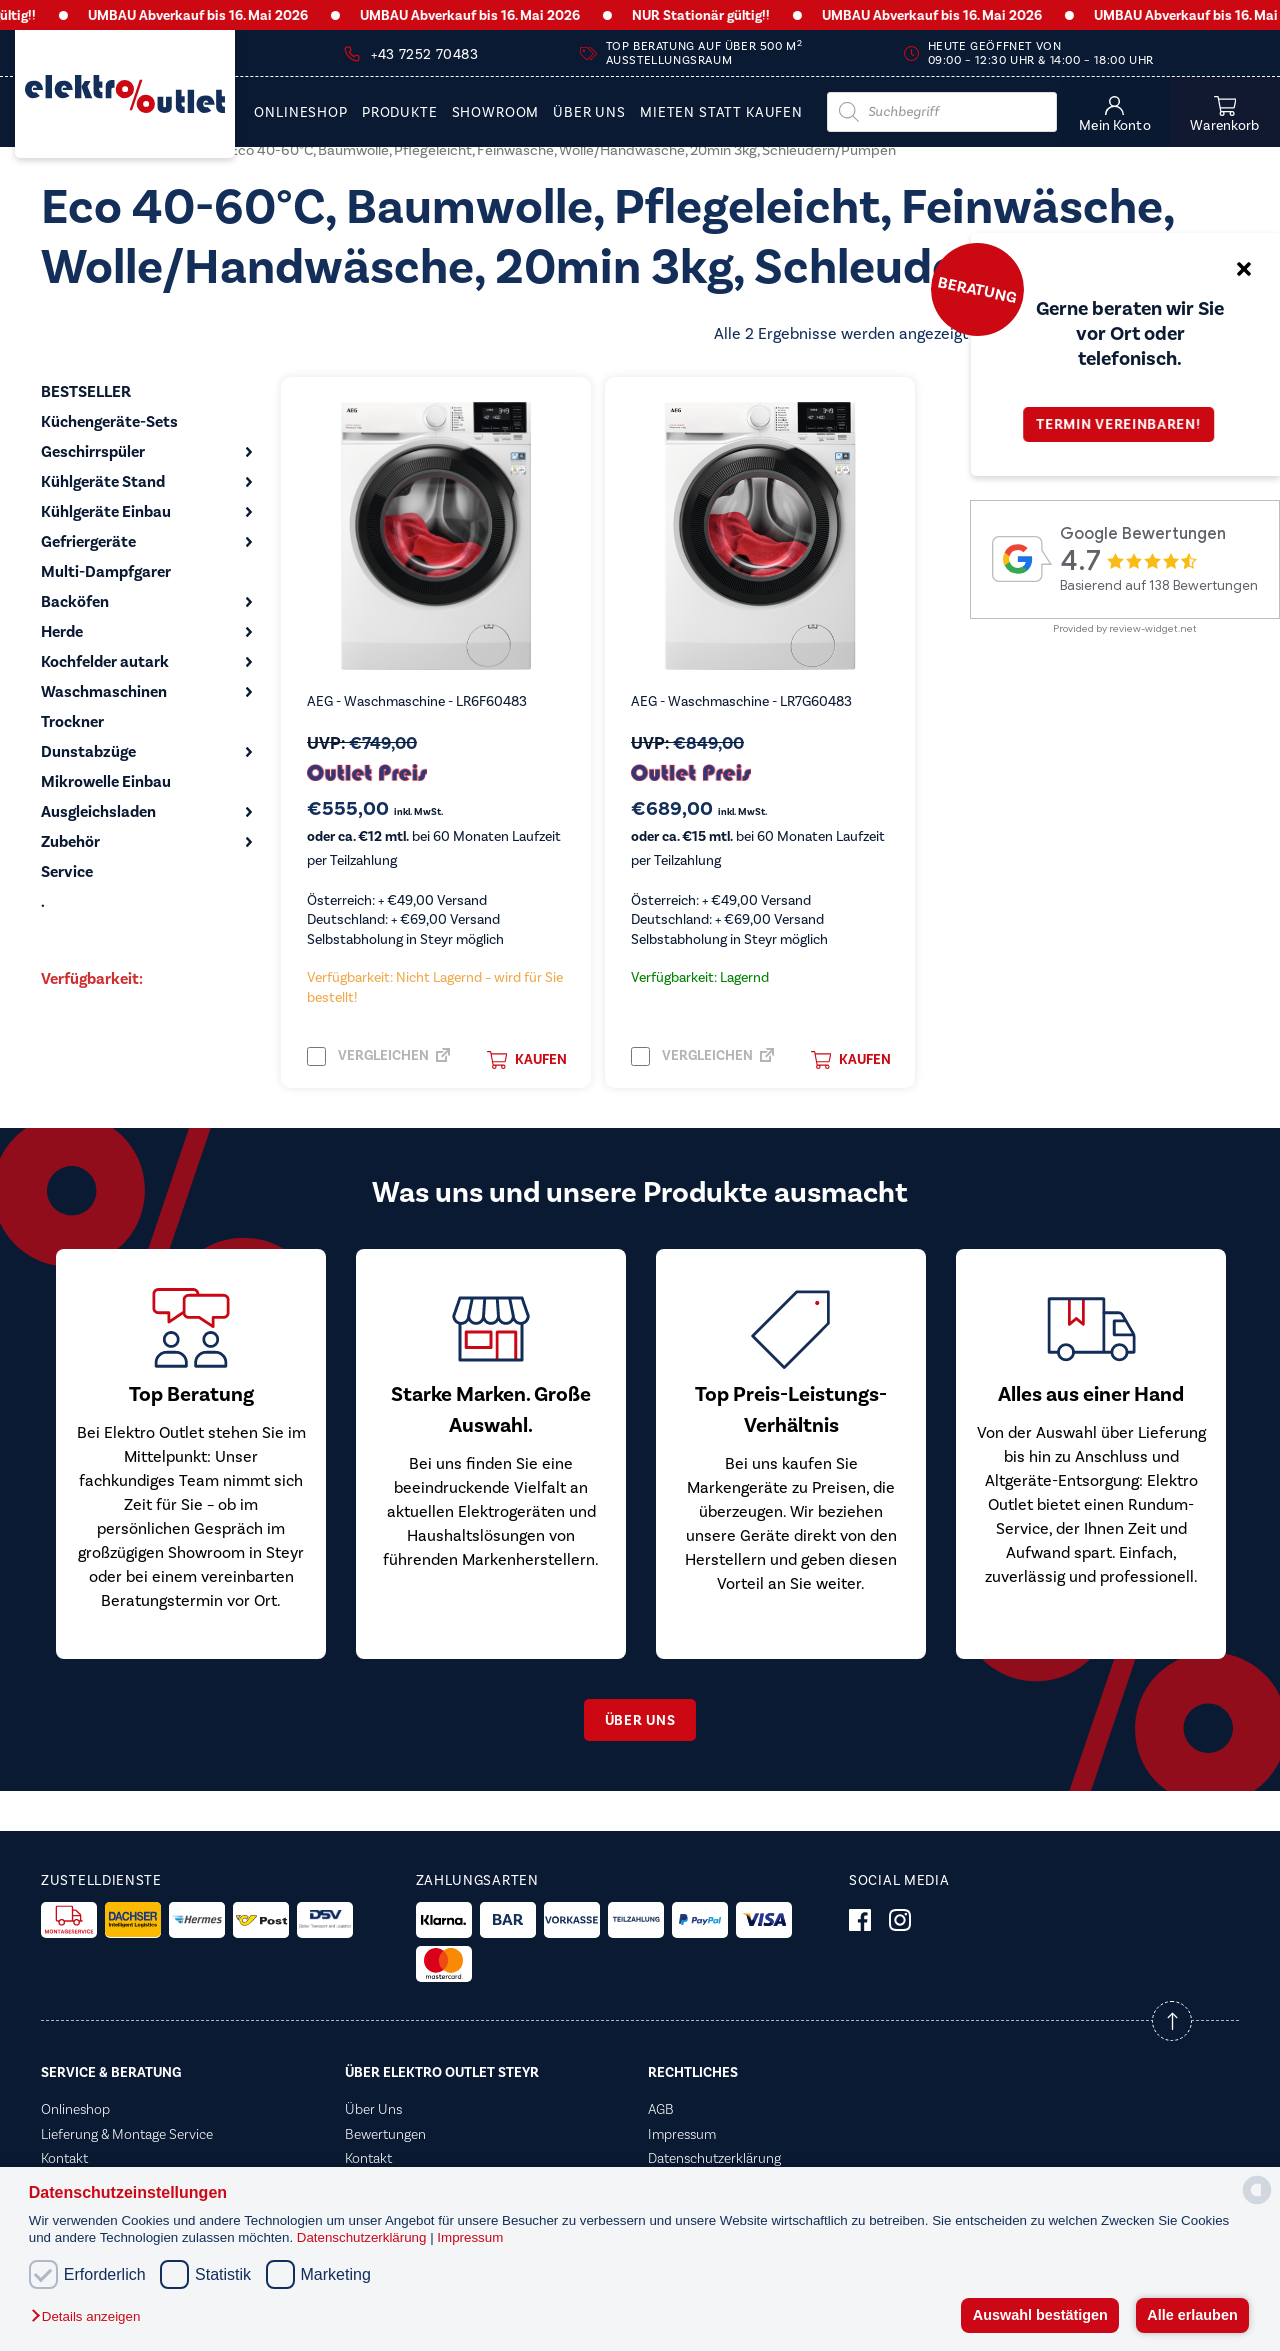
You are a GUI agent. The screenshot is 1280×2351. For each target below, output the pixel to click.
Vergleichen (368, 1056)
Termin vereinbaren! (1125, 424)
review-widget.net (1153, 628)
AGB (661, 2109)
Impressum (470, 2237)
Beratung (977, 289)
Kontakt (64, 2158)
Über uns (640, 1720)
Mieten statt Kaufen (721, 113)
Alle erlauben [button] (1192, 2315)
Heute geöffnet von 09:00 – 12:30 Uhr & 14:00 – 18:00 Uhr (1041, 53)
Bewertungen (385, 2134)
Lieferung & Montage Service (127, 2134)
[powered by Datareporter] (1257, 2202)
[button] (90, 2317)
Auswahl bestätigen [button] (1040, 2315)
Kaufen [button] (527, 1060)
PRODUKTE (400, 113)
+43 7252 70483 (424, 55)
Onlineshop (300, 113)
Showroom (496, 113)
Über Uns (589, 113)
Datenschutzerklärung (363, 2237)
